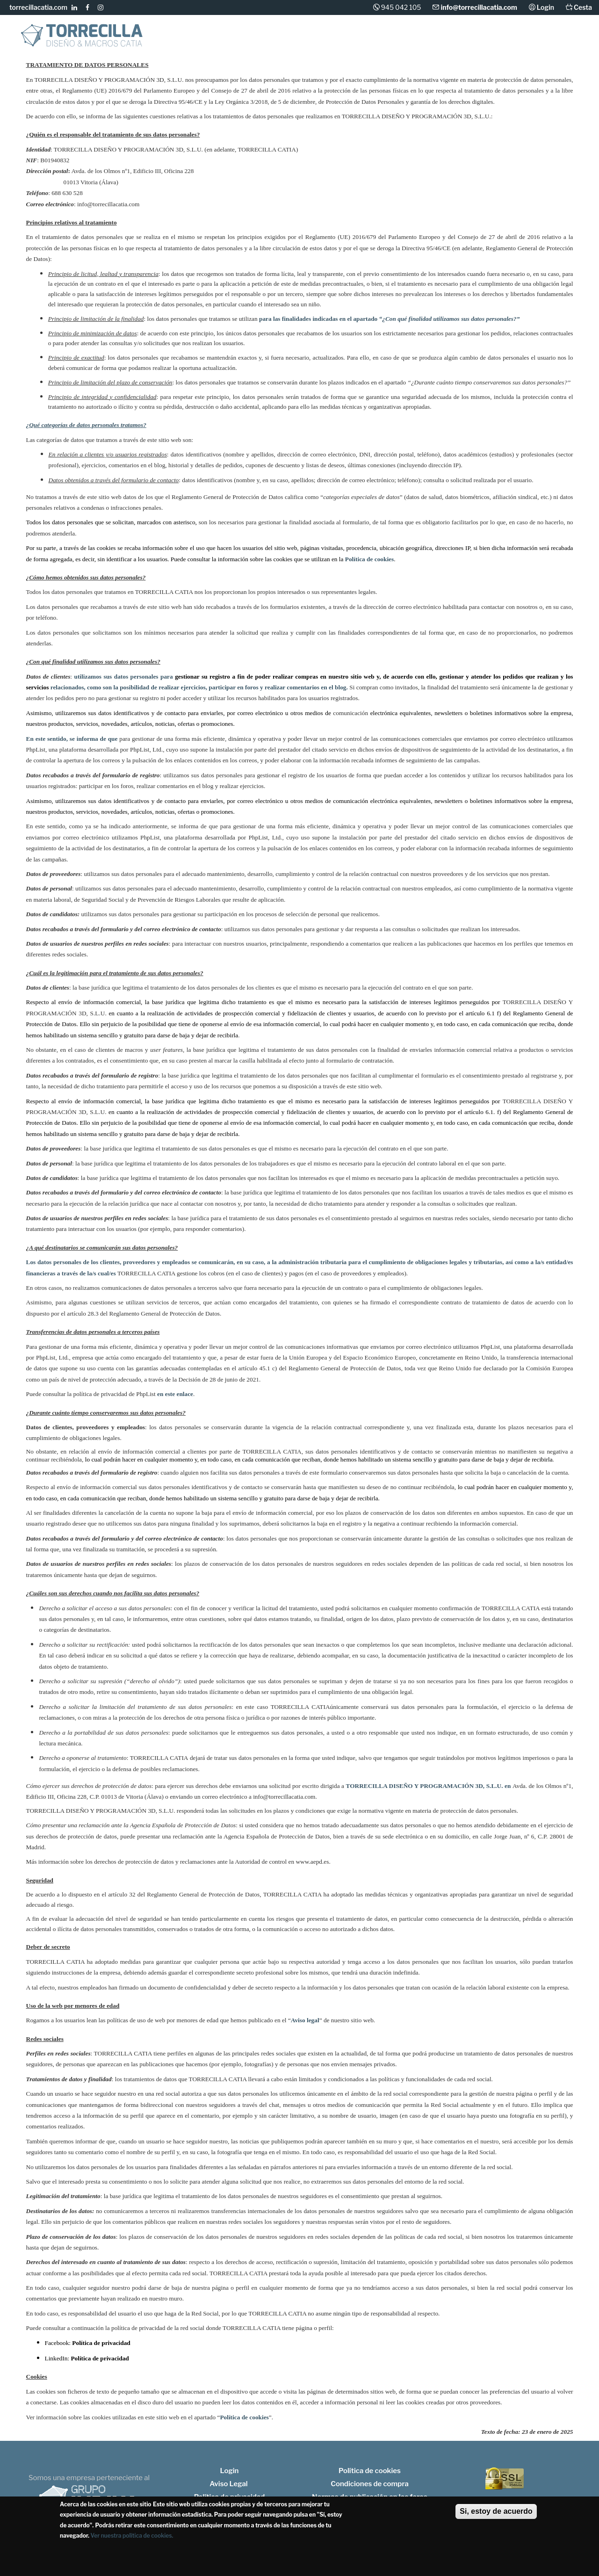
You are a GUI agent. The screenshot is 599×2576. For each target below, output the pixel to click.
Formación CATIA (390, 41)
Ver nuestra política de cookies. (132, 2535)
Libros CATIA (455, 41)
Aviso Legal (228, 2484)
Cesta (582, 7)
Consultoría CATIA (322, 41)
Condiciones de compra (370, 2484)
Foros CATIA (513, 41)
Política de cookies (370, 2471)
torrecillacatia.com (38, 7)
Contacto (568, 41)
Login (544, 7)
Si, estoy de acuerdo (496, 2511)
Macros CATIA (253, 41)
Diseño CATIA (198, 41)
